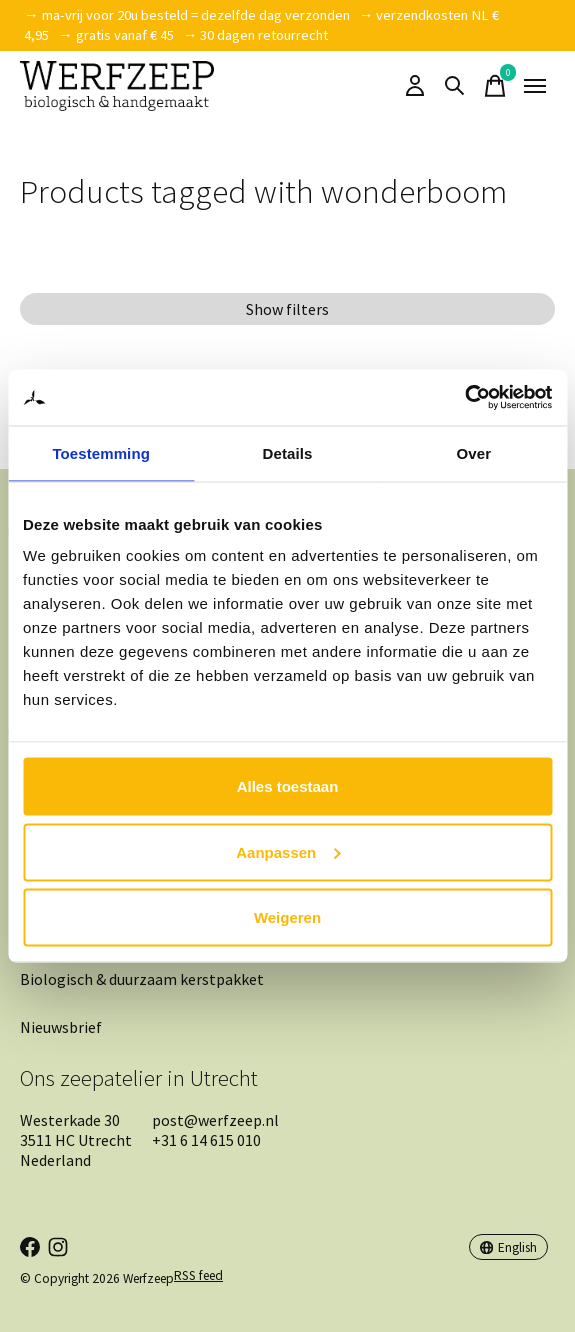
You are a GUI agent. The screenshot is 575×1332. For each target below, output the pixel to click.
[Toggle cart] (495, 86)
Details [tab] (288, 452)
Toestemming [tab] (101, 452)
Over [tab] (474, 452)
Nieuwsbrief (61, 1027)
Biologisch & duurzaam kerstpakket (142, 979)
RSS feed (198, 1275)
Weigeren (287, 917)
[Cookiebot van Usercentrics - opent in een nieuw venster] (464, 398)
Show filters (287, 309)
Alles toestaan (288, 786)
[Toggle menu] (535, 86)
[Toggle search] (455, 86)
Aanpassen (288, 851)
